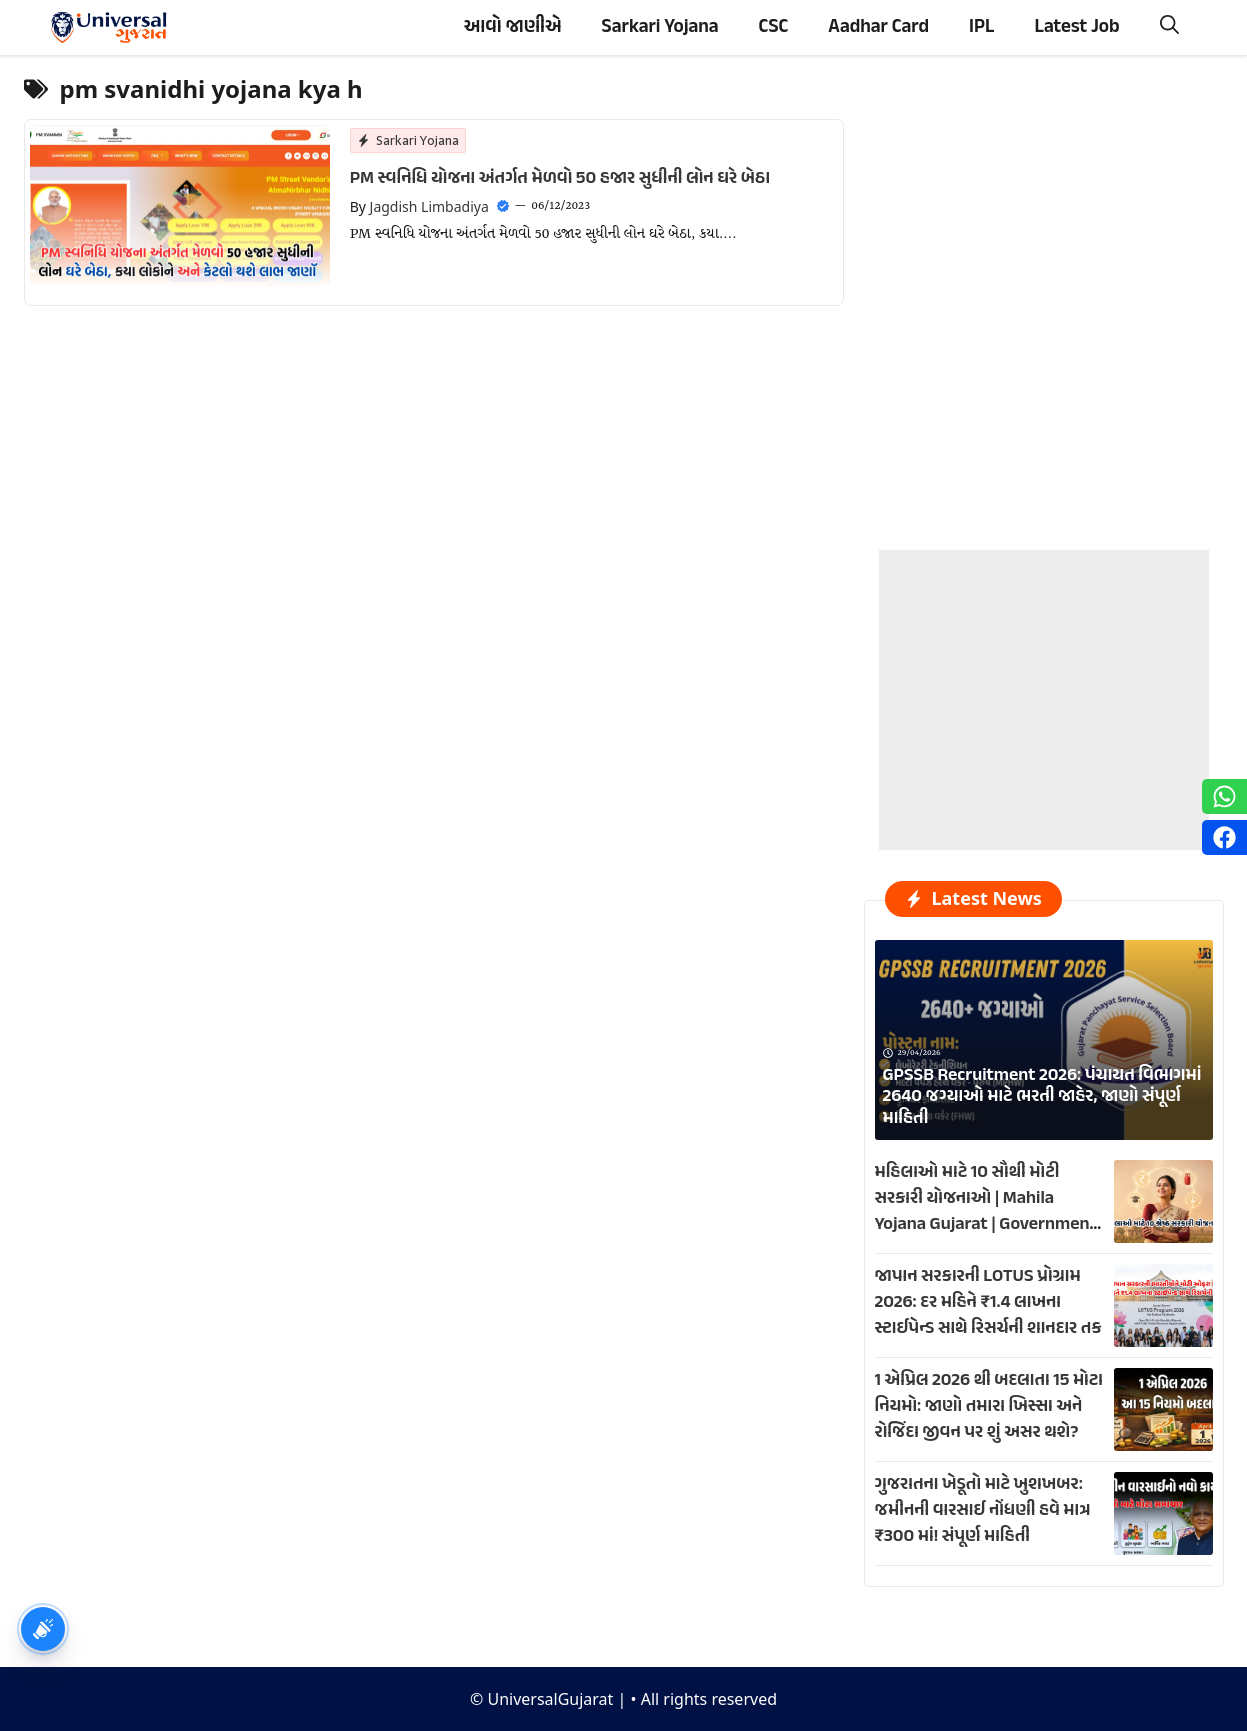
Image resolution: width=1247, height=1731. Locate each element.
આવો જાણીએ (513, 27)
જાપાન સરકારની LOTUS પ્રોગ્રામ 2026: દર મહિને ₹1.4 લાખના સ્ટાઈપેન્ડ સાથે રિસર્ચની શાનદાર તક (988, 1303)
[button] (1169, 27)
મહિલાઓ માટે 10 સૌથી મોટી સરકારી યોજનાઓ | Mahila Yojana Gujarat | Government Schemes (986, 1212)
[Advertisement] (1044, 675)
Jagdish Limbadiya (429, 206)
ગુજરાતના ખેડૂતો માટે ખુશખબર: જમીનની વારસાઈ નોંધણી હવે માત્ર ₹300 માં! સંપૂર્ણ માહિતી (983, 1511)
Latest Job (1076, 27)
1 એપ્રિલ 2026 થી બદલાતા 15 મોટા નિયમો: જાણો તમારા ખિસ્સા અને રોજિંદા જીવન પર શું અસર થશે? (989, 1407)
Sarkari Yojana (660, 27)
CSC (774, 27)
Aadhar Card (878, 27)
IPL (981, 27)
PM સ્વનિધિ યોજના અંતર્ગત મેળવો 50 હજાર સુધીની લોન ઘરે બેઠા (560, 179)
